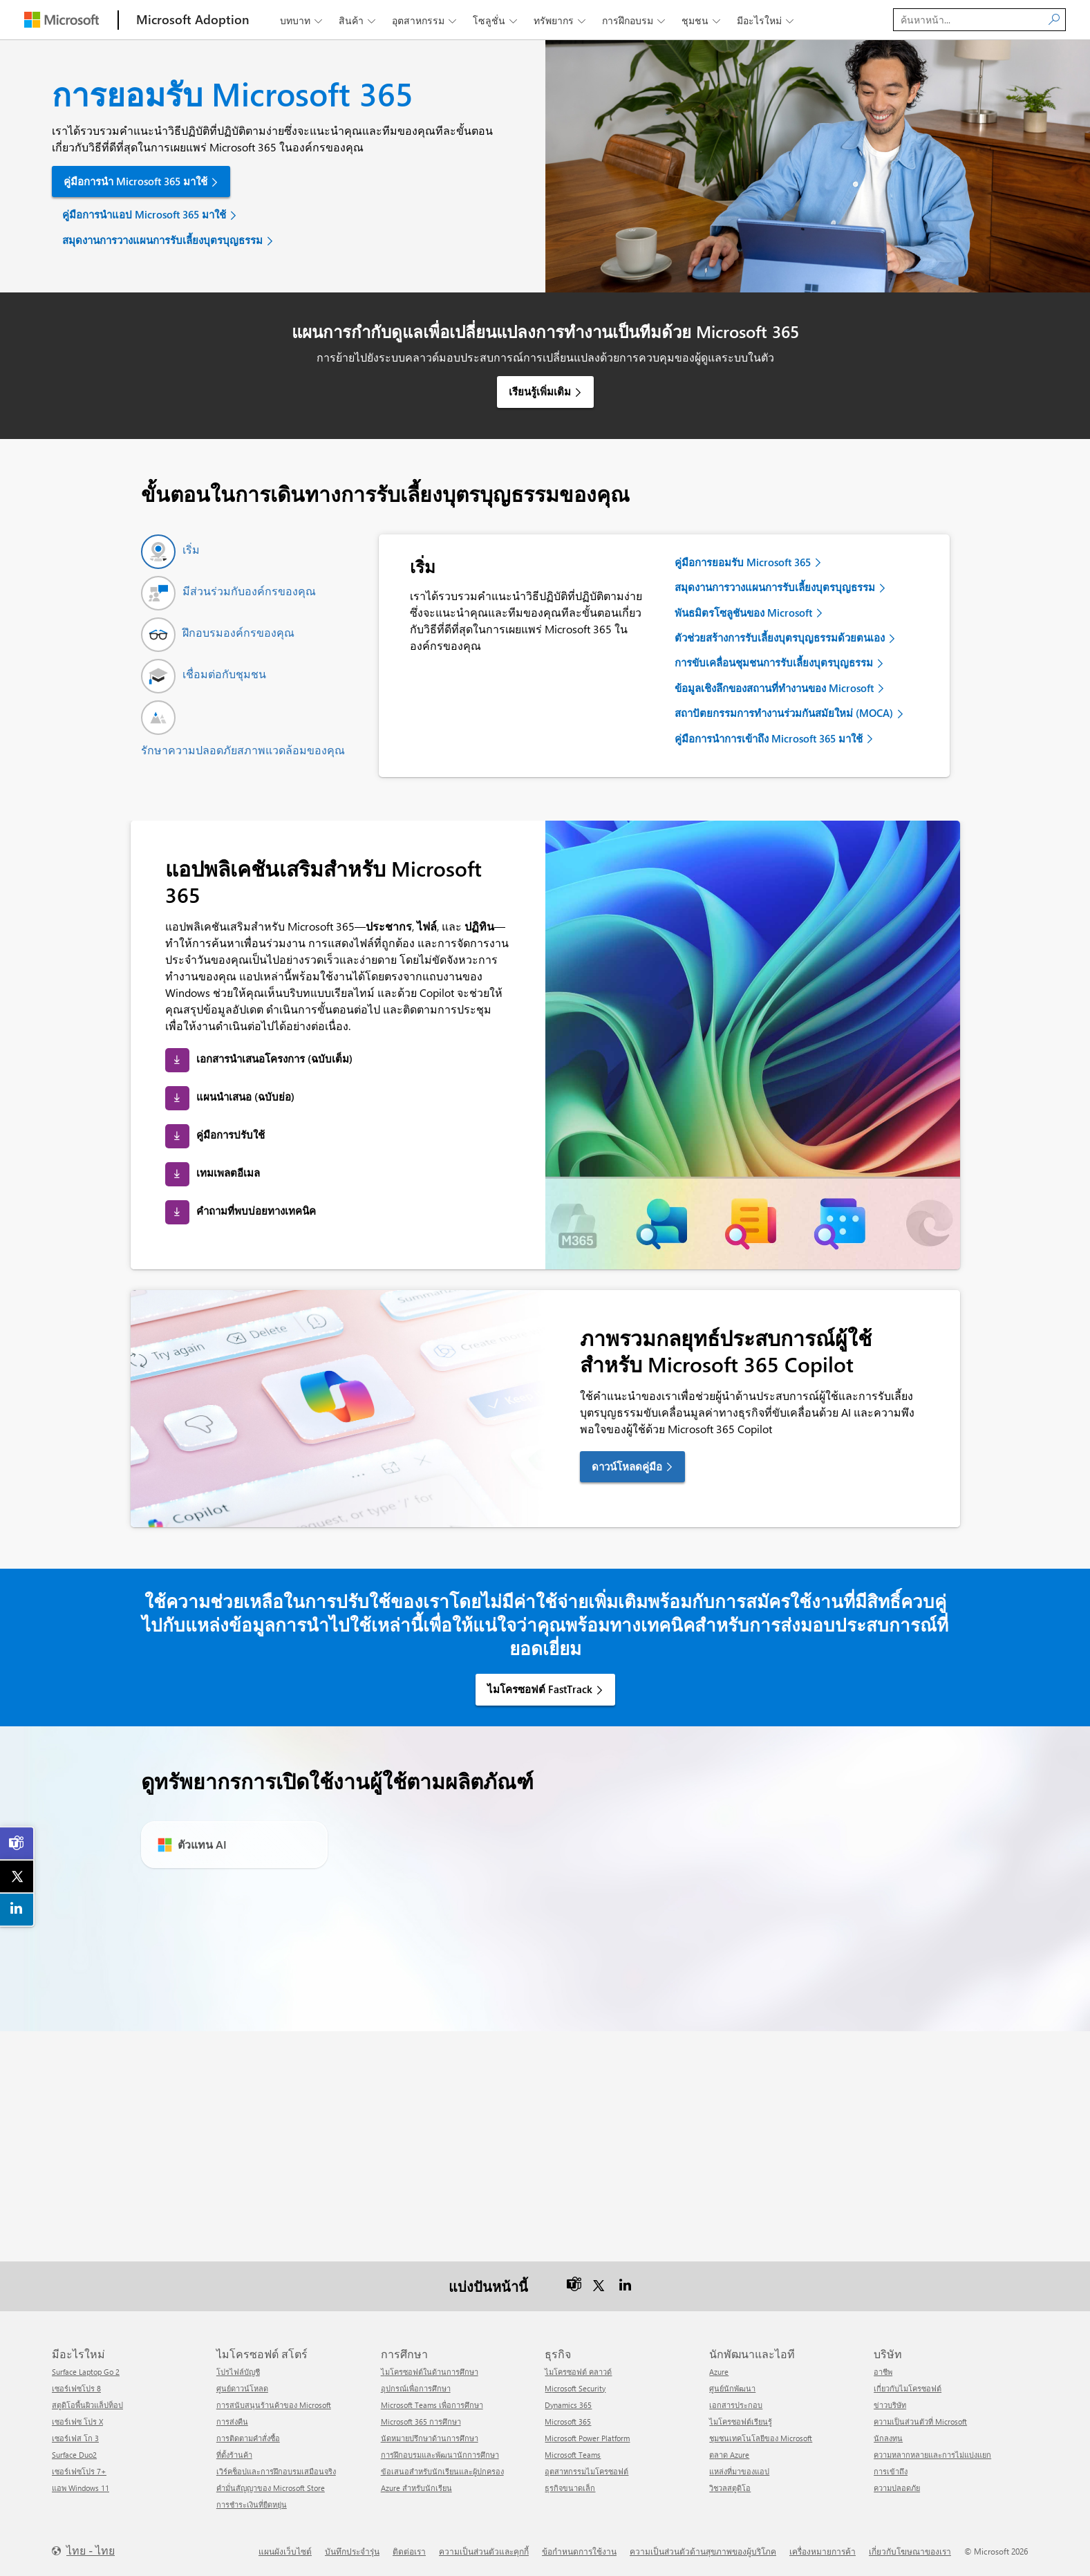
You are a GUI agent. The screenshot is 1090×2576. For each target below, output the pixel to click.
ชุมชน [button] (702, 20)
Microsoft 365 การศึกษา (421, 2421)
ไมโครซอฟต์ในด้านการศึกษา (429, 2372)
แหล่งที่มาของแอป (739, 2471)
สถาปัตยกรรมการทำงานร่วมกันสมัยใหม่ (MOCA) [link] (784, 713)
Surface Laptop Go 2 (86, 2372)
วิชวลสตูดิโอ (730, 2488)
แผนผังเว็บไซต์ (285, 2551)
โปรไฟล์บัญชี (238, 2372)
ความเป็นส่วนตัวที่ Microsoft (920, 2421)
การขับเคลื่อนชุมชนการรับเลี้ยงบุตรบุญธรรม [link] (774, 662)
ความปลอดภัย (897, 2488)
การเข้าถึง (891, 2471)
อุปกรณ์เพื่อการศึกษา (416, 2388)
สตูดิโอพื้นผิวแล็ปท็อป (87, 2405)
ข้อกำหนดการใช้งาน (579, 2551)
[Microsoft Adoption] (193, 19)
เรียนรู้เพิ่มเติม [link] (540, 391)
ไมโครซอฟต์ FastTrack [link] (539, 1689)
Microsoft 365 (568, 2421)
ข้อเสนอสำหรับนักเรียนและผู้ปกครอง (442, 2471)
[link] (17, 1843)
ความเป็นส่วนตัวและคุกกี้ (484, 2551)
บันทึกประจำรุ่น (352, 2551)
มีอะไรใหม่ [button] (766, 20)
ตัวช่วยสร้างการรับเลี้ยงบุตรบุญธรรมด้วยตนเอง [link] (780, 637)
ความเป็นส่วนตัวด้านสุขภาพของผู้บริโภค (703, 2551)
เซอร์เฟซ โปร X (77, 2421)
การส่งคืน (232, 2421)
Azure (719, 2372)
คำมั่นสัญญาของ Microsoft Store (270, 2488)
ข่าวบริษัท (890, 2405)
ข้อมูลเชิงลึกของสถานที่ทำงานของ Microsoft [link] (774, 688)
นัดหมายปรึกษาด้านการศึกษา (429, 2438)
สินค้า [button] (358, 20)
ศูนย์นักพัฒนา (732, 2388)
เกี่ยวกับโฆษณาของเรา (910, 2551)
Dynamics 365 (568, 2405)
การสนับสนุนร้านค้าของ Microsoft (273, 2405)
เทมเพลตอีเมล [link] (228, 1172)
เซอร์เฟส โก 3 (75, 2438)
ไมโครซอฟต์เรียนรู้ (740, 2421)
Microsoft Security (575, 2388)
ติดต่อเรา (409, 2551)
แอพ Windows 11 (80, 2488)
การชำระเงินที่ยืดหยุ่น (251, 2504)
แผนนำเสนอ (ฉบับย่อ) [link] (245, 1096)
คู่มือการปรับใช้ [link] (230, 1134)
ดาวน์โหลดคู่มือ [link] (627, 1466)
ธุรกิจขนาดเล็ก (570, 2488)
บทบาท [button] (302, 20)
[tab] (170, 551)
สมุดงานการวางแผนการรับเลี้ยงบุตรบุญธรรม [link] (162, 240)
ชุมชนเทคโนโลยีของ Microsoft (760, 2438)
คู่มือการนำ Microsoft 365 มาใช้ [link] (135, 181)
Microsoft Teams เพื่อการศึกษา (432, 2405)
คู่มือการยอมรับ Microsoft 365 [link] (743, 562)
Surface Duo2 (74, 2454)
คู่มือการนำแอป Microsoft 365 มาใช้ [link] (144, 214)
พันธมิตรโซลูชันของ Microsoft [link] (743, 612)
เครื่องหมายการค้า (822, 2551)
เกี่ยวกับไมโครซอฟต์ (907, 2388)
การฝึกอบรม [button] (635, 20)
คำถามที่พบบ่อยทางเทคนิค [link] (256, 1210)
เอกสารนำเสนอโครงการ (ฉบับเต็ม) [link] (274, 1058)
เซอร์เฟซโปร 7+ (79, 2471)
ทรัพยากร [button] (561, 20)
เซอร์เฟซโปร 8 (76, 2388)
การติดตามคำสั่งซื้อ (248, 2438)
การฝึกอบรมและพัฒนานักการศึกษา (440, 2454)
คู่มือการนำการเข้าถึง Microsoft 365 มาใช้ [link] (769, 738)
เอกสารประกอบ (735, 2405)
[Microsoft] (61, 19)
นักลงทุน (888, 2438)
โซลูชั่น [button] (496, 20)
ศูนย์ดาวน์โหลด (242, 2388)
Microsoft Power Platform (587, 2438)
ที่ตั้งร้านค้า (234, 2454)
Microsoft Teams (573, 2454)
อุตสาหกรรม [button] (425, 20)
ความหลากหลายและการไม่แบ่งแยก (932, 2454)
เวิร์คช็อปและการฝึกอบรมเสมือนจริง (276, 2471)
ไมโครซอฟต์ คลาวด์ (578, 2372)
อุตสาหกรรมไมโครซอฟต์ (586, 2471)
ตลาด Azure (729, 2454)
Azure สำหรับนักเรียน (416, 2488)
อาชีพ (883, 2372)
